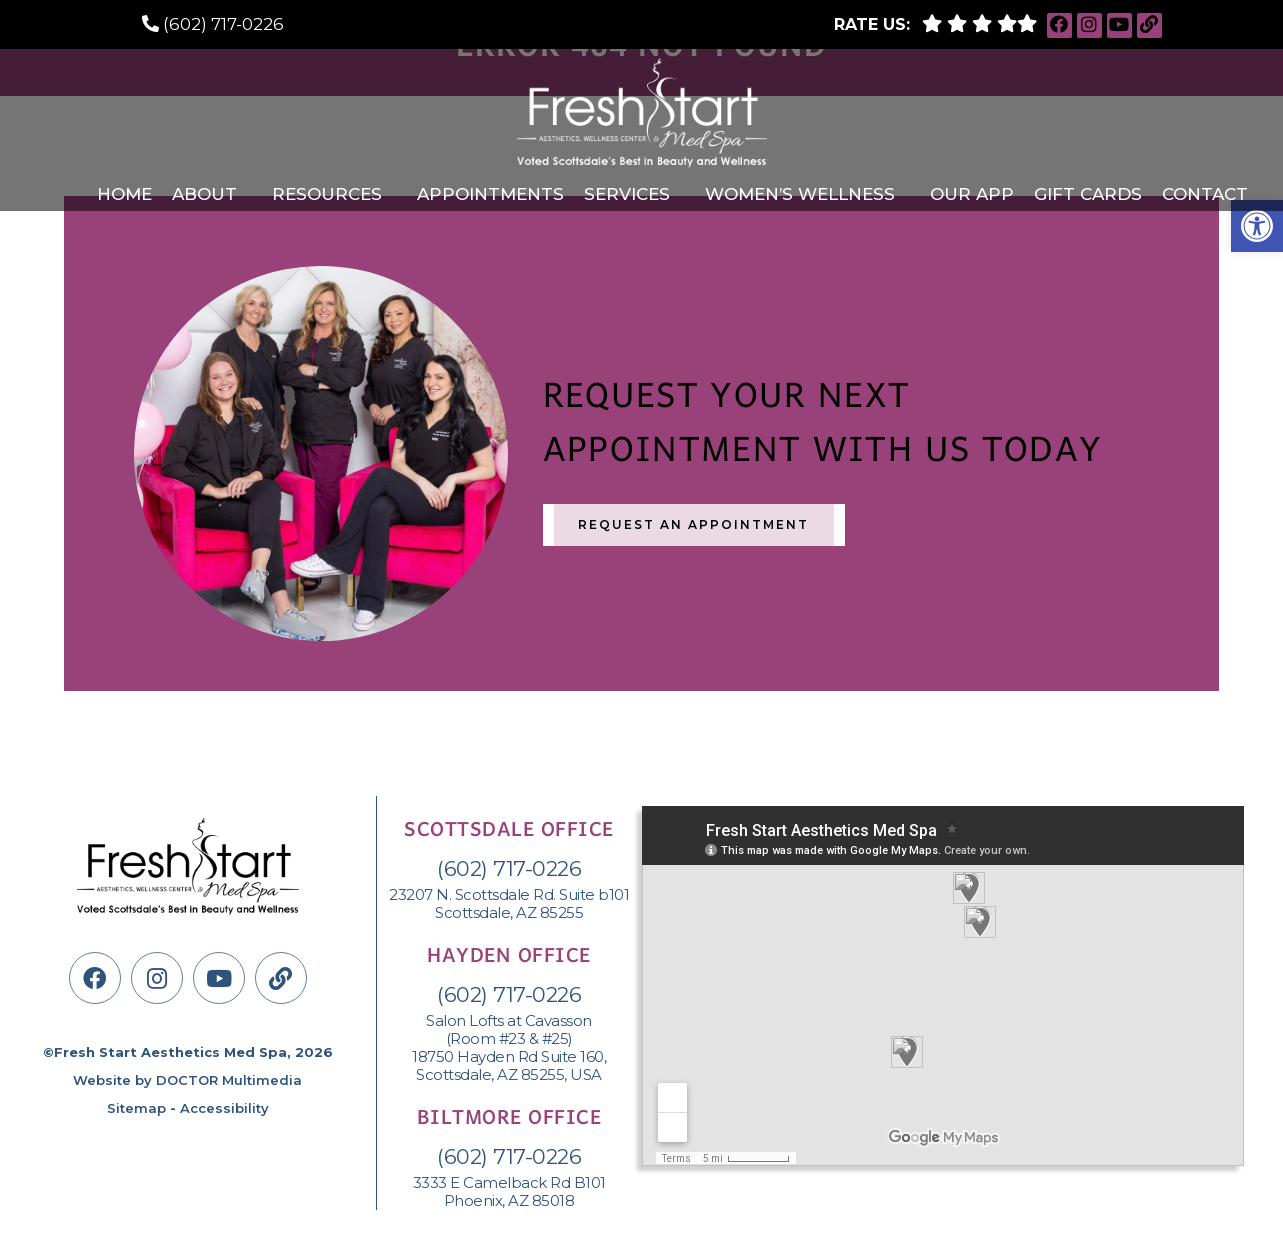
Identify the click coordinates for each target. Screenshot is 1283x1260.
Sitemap (136, 1108)
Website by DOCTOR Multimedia (187, 1080)
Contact (1205, 194)
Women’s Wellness (800, 194)
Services (627, 194)
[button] (1257, 226)
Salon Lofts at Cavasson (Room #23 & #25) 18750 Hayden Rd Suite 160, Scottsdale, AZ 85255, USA (509, 1048)
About (204, 194)
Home (124, 194)
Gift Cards (1088, 194)
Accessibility (224, 1108)
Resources (327, 194)
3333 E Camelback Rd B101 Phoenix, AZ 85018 (509, 1192)
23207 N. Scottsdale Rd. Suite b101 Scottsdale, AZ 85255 (509, 904)
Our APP (972, 194)
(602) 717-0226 (223, 24)
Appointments (490, 194)
